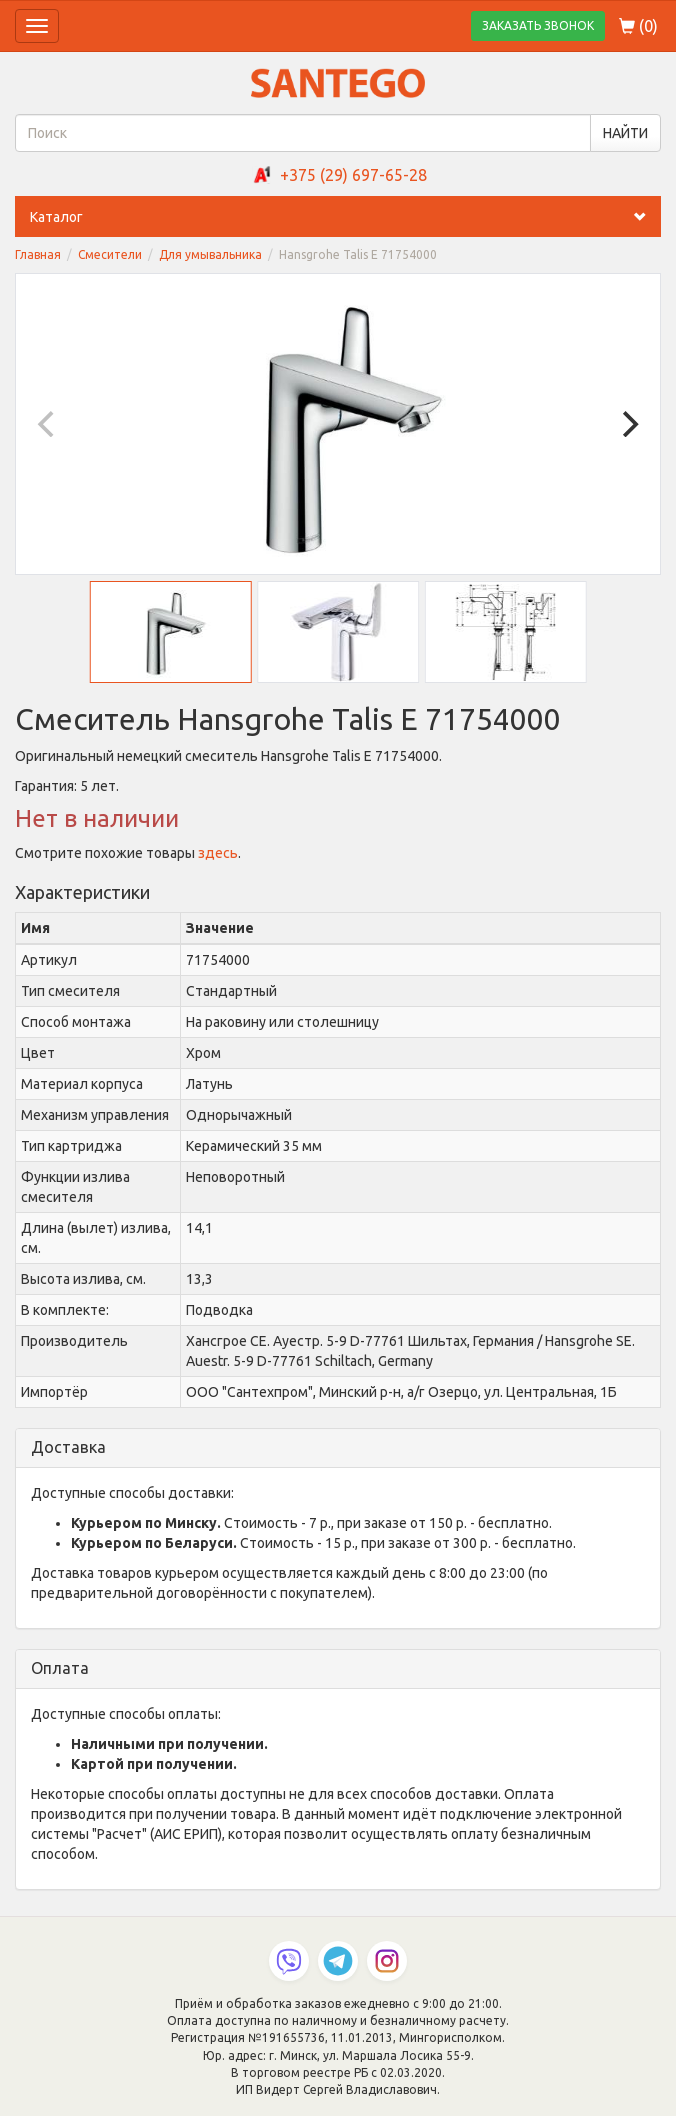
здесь (218, 853)
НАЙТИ (625, 133)
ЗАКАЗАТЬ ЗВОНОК (538, 25)
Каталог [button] (345, 217)
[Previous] (48, 424)
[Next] (628, 424)
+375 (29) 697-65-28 (353, 175)
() (638, 26)
